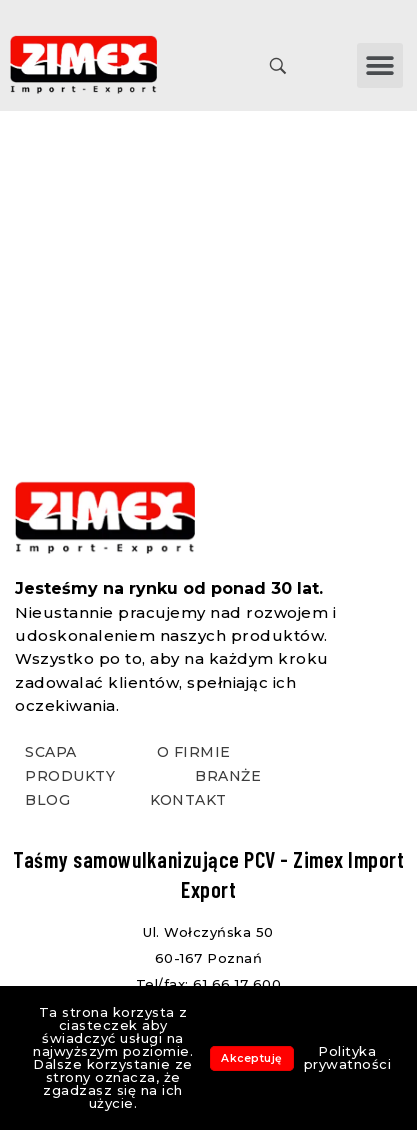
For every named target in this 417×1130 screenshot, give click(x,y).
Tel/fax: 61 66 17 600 (209, 984)
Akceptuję (252, 1058)
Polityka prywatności (348, 1057)
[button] (380, 65)
